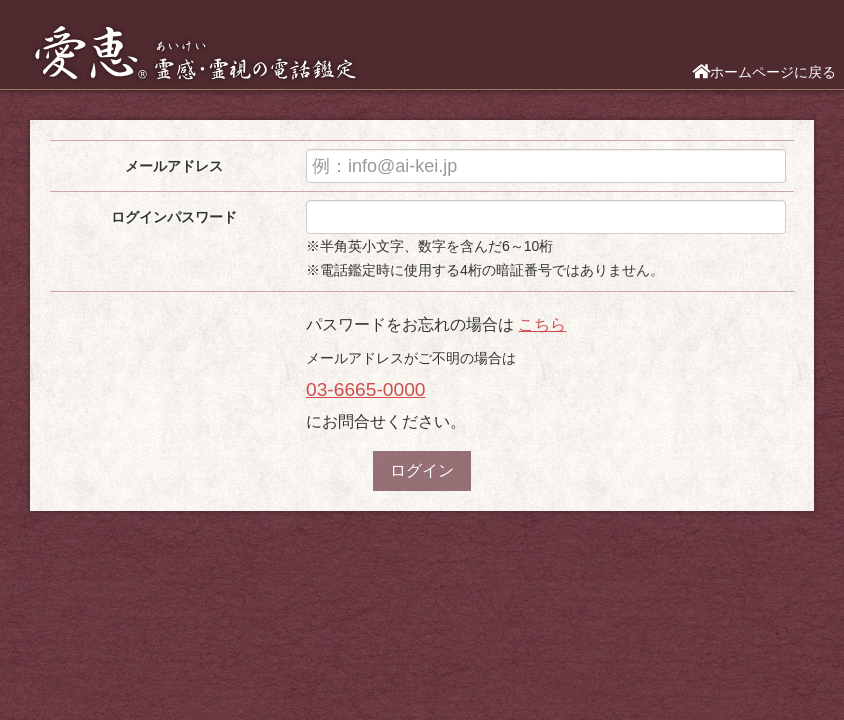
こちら (542, 324)
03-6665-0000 (366, 389)
